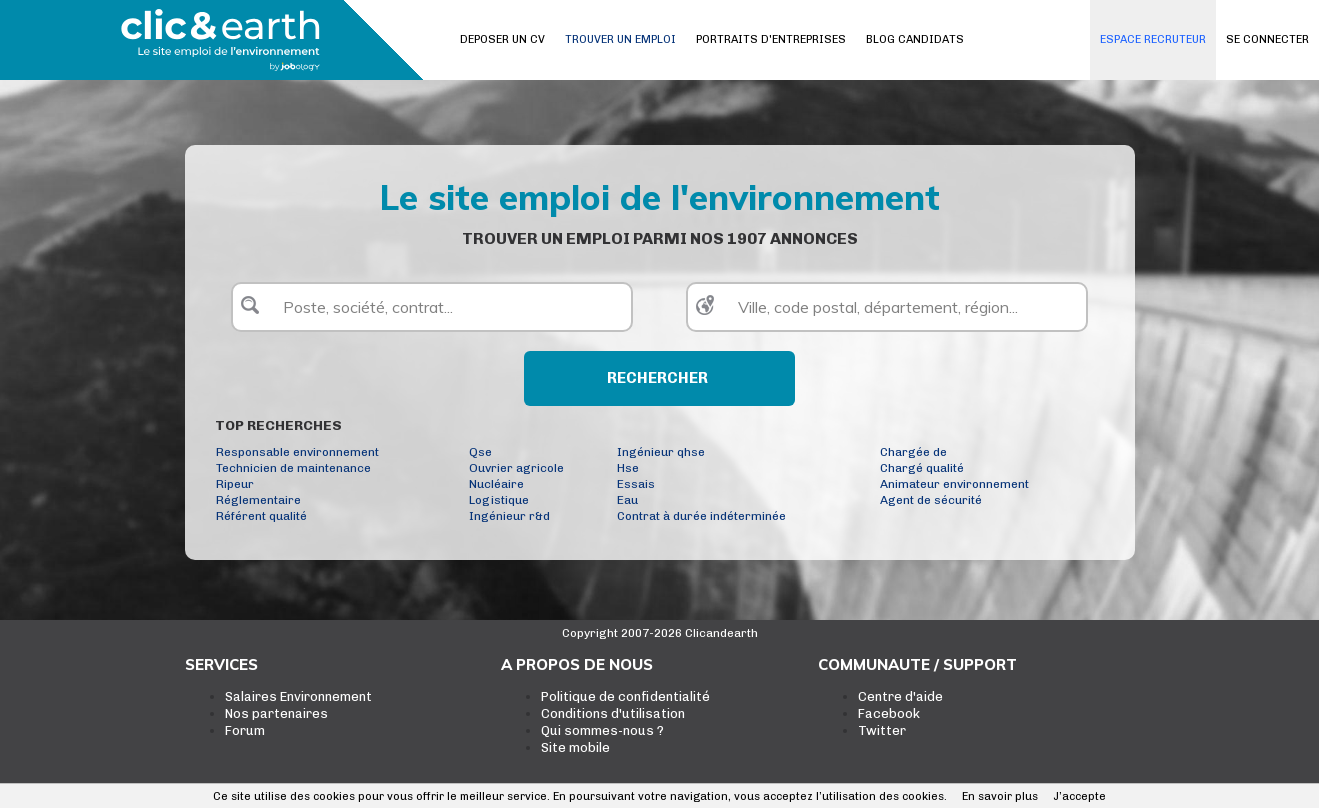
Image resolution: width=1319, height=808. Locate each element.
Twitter (882, 730)
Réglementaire (258, 500)
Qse (480, 452)
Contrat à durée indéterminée (701, 516)
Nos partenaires (276, 713)
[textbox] (432, 307)
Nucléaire (496, 484)
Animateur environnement (954, 484)
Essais (636, 484)
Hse (628, 468)
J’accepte (1079, 796)
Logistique (499, 500)
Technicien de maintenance (293, 468)
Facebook (889, 713)
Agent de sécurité (931, 500)
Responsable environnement (297, 452)
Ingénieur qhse (661, 452)
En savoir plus (1000, 796)
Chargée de (913, 452)
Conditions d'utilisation (613, 713)
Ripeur (235, 484)
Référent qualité (261, 516)
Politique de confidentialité (625, 696)
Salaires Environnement (298, 696)
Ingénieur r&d (509, 516)
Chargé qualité (922, 468)
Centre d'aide (900, 696)
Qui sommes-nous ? (602, 730)
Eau (627, 500)
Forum (245, 730)
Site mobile (575, 747)
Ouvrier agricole (516, 468)
